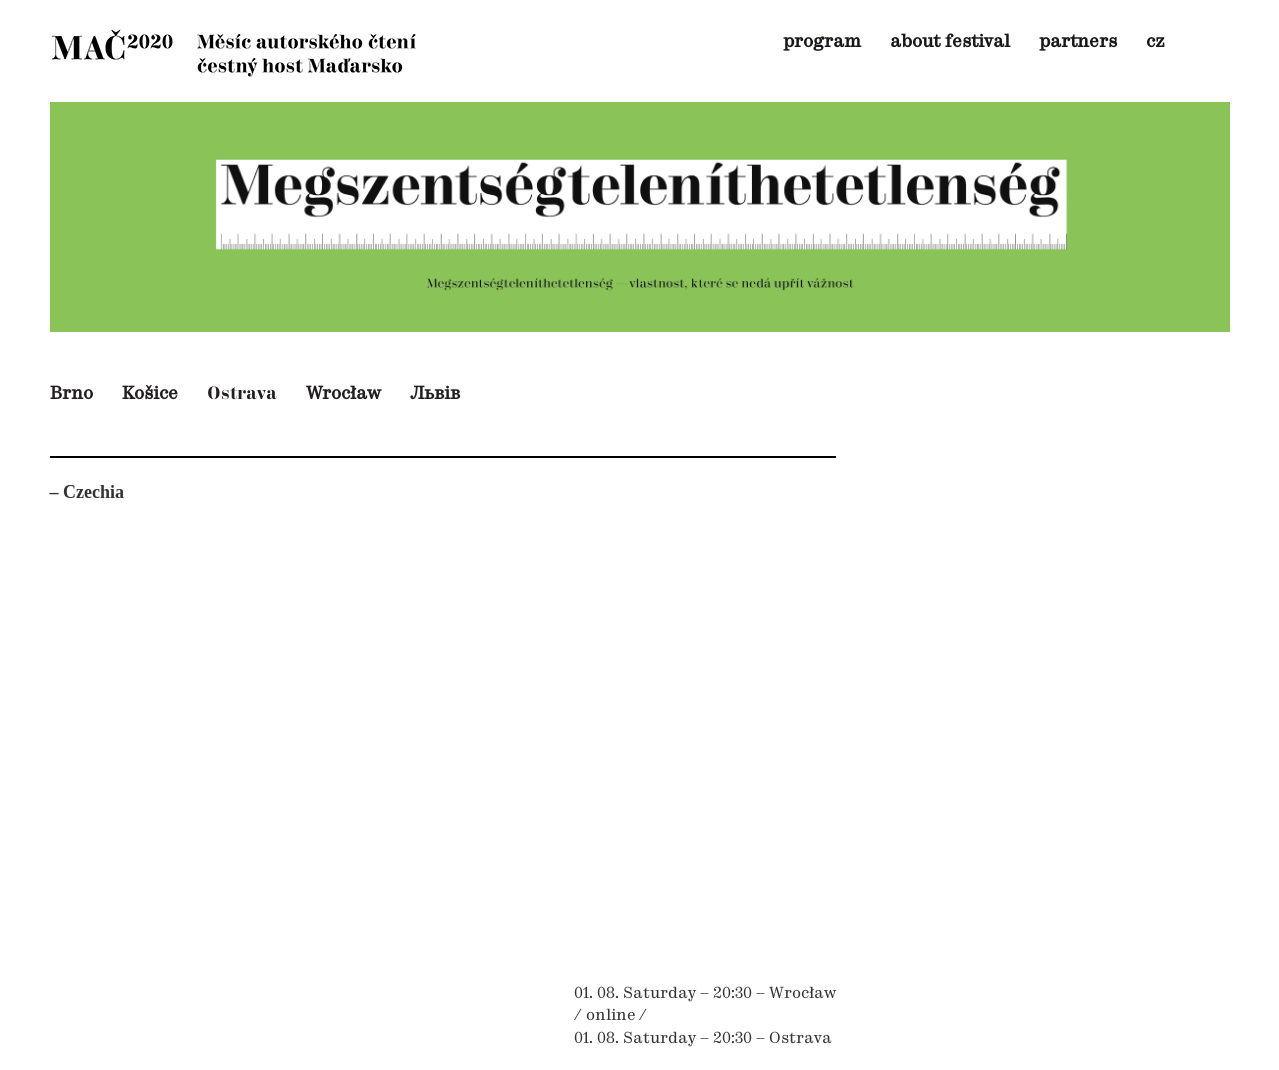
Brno (71, 394)
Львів (435, 394)
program (822, 42)
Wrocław (343, 394)
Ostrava (242, 393)
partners (1078, 42)
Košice (150, 394)
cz (1155, 42)
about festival (950, 42)
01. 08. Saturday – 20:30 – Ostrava (703, 1039)
